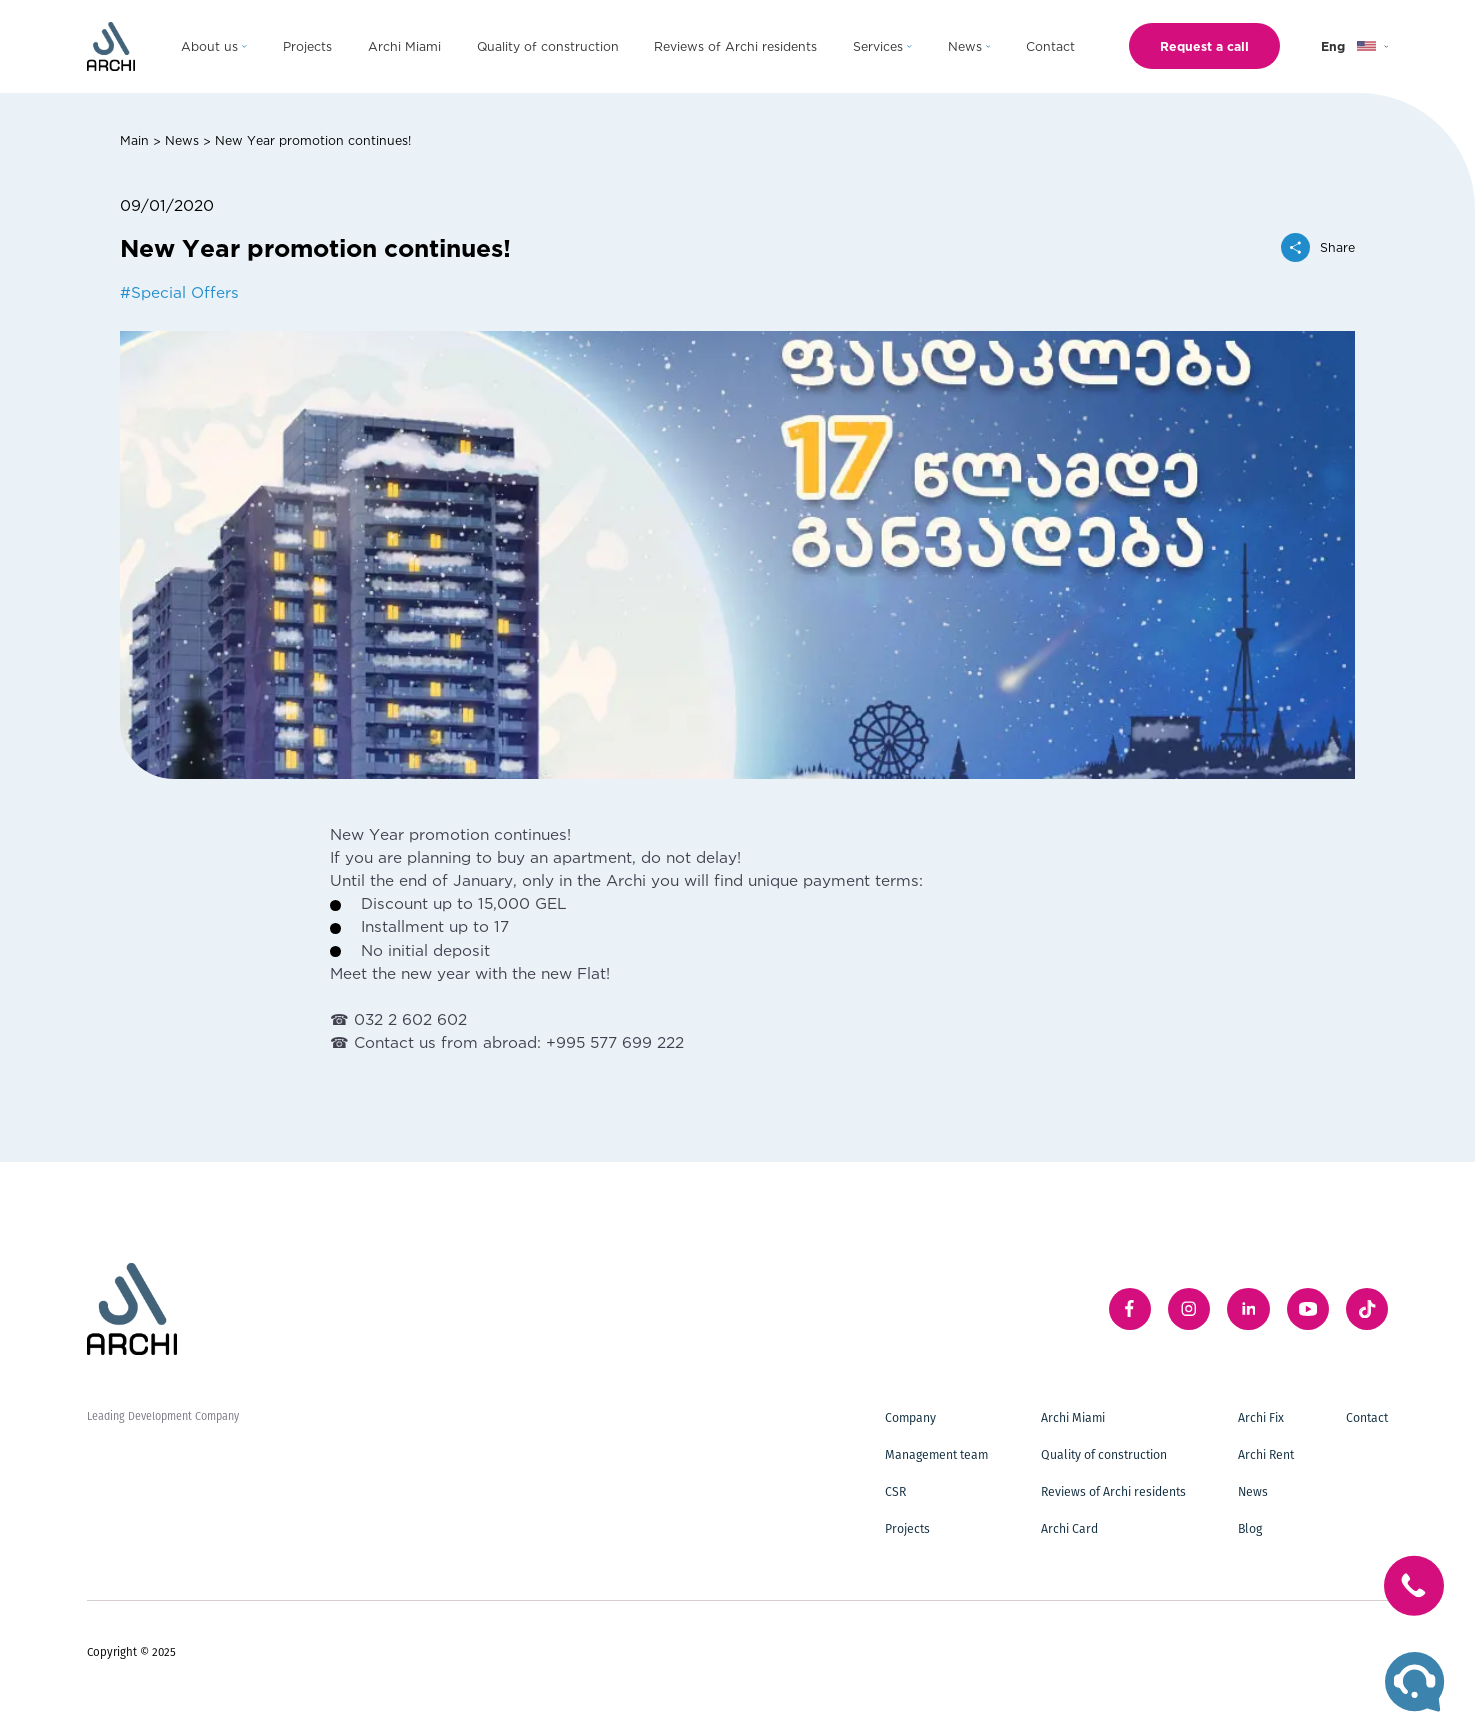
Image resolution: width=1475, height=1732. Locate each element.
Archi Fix (1261, 1417)
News (182, 140)
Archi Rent (1266, 1454)
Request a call (1204, 46)
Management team (936, 1454)
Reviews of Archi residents (1113, 1491)
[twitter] (1367, 1309)
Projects (907, 1528)
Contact (1367, 1417)
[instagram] (1189, 1309)
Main (134, 140)
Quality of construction (1104, 1454)
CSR (895, 1491)
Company (910, 1417)
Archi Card (1069, 1528)
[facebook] (1130, 1309)
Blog (1250, 1528)
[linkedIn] (1248, 1309)
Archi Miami (1073, 1417)
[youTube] (1308, 1309)
